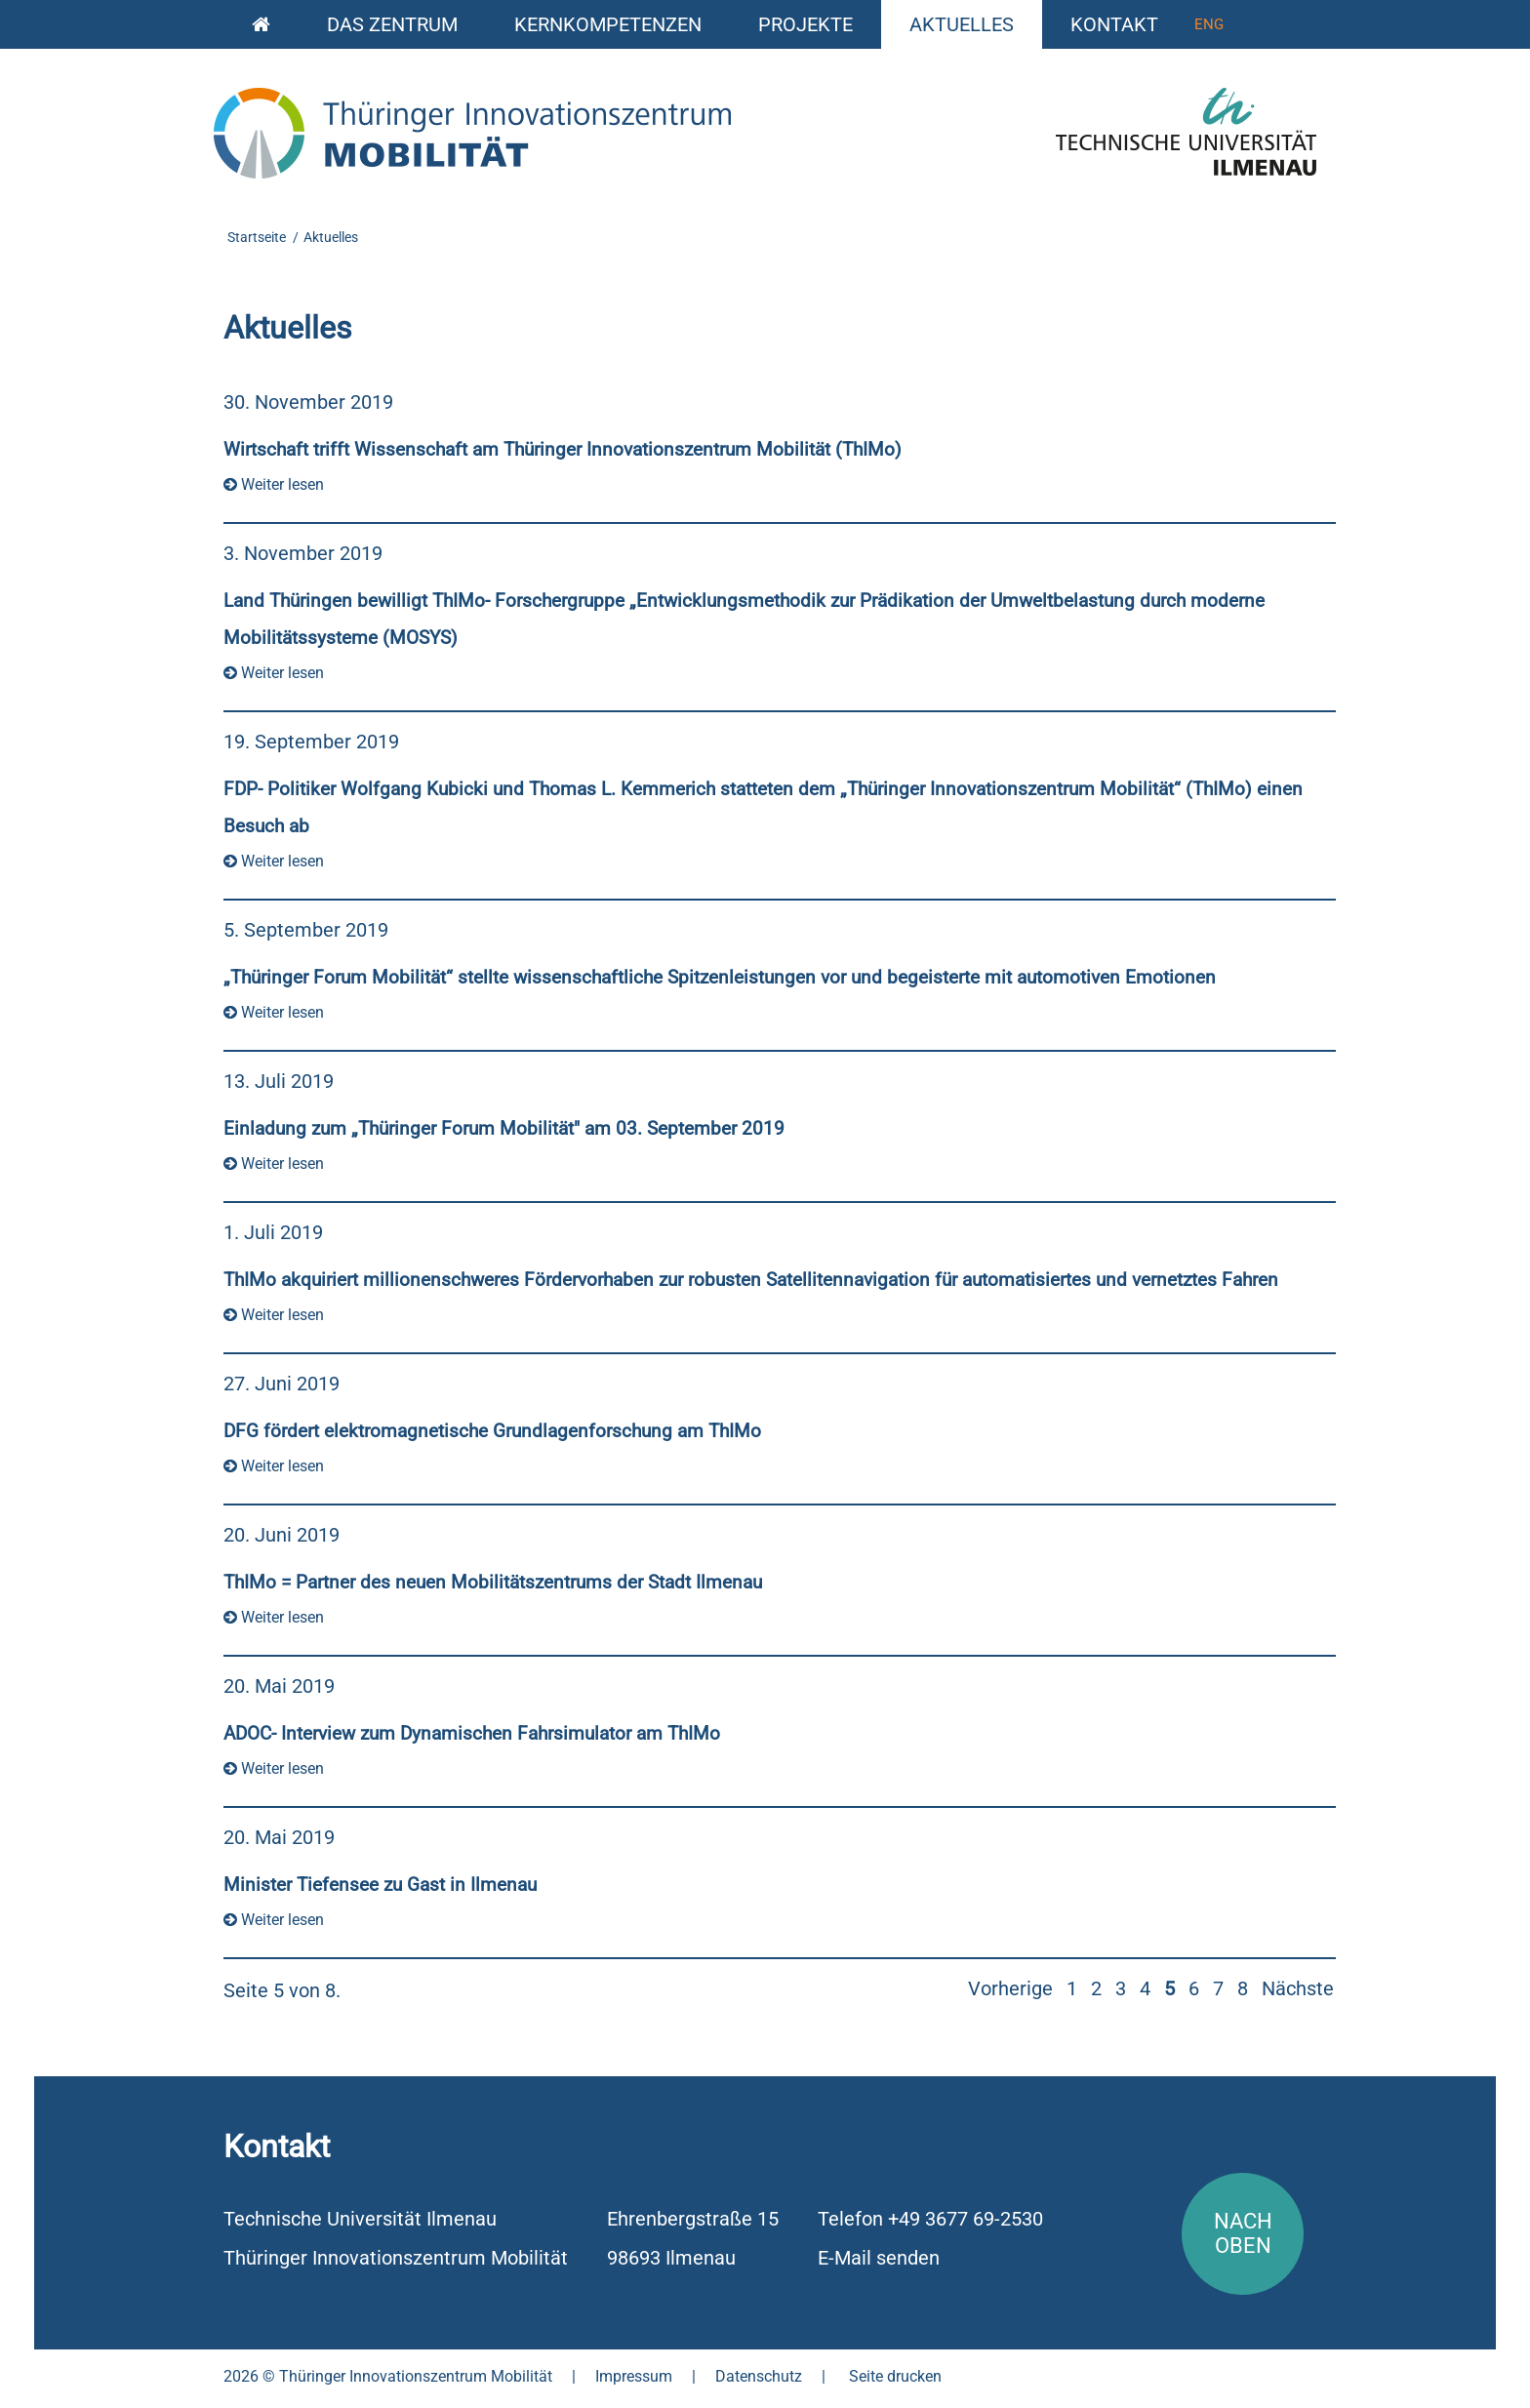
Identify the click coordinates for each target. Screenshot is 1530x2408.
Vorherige (1010, 1988)
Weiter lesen (273, 484)
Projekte (805, 24)
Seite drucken (895, 2376)
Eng (1209, 24)
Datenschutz (758, 2376)
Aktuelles (961, 24)
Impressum (633, 2376)
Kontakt (1114, 24)
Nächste (1298, 1988)
